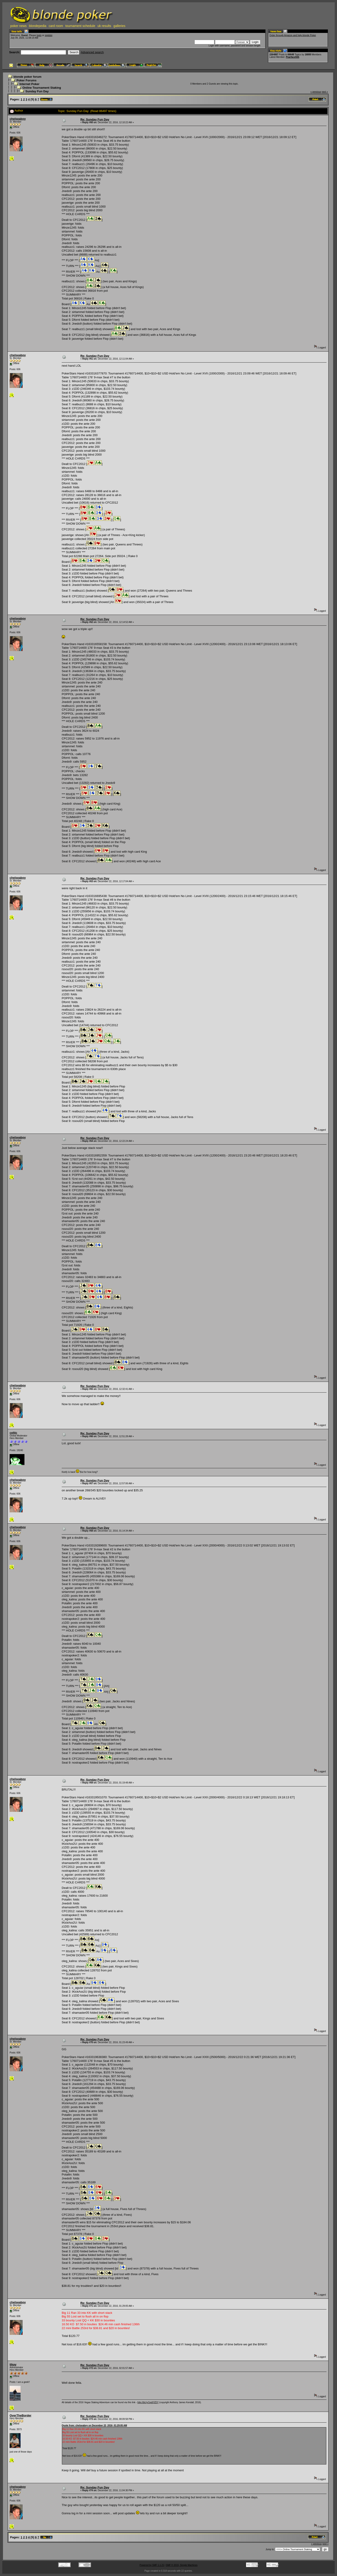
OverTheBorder (20, 2415)
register (48, 35)
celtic (13, 1432)
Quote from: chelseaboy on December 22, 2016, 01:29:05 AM (94, 2425)
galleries (119, 26)
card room (56, 26)
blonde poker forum (27, 76)
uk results (104, 26)
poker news (18, 26)
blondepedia (37, 26)
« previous (315, 92)
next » (325, 92)
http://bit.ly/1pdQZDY (148, 2402)
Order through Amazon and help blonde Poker (292, 35)
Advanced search (92, 52)
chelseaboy (18, 118)
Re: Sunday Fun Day (94, 119)
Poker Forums (26, 80)
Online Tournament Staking (41, 87)
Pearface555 (292, 57)
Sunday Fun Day (37, 91)
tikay (13, 2364)
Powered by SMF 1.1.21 (152, 2565)
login (39, 35)
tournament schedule (80, 26)
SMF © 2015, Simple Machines (181, 2565)
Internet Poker (29, 84)
